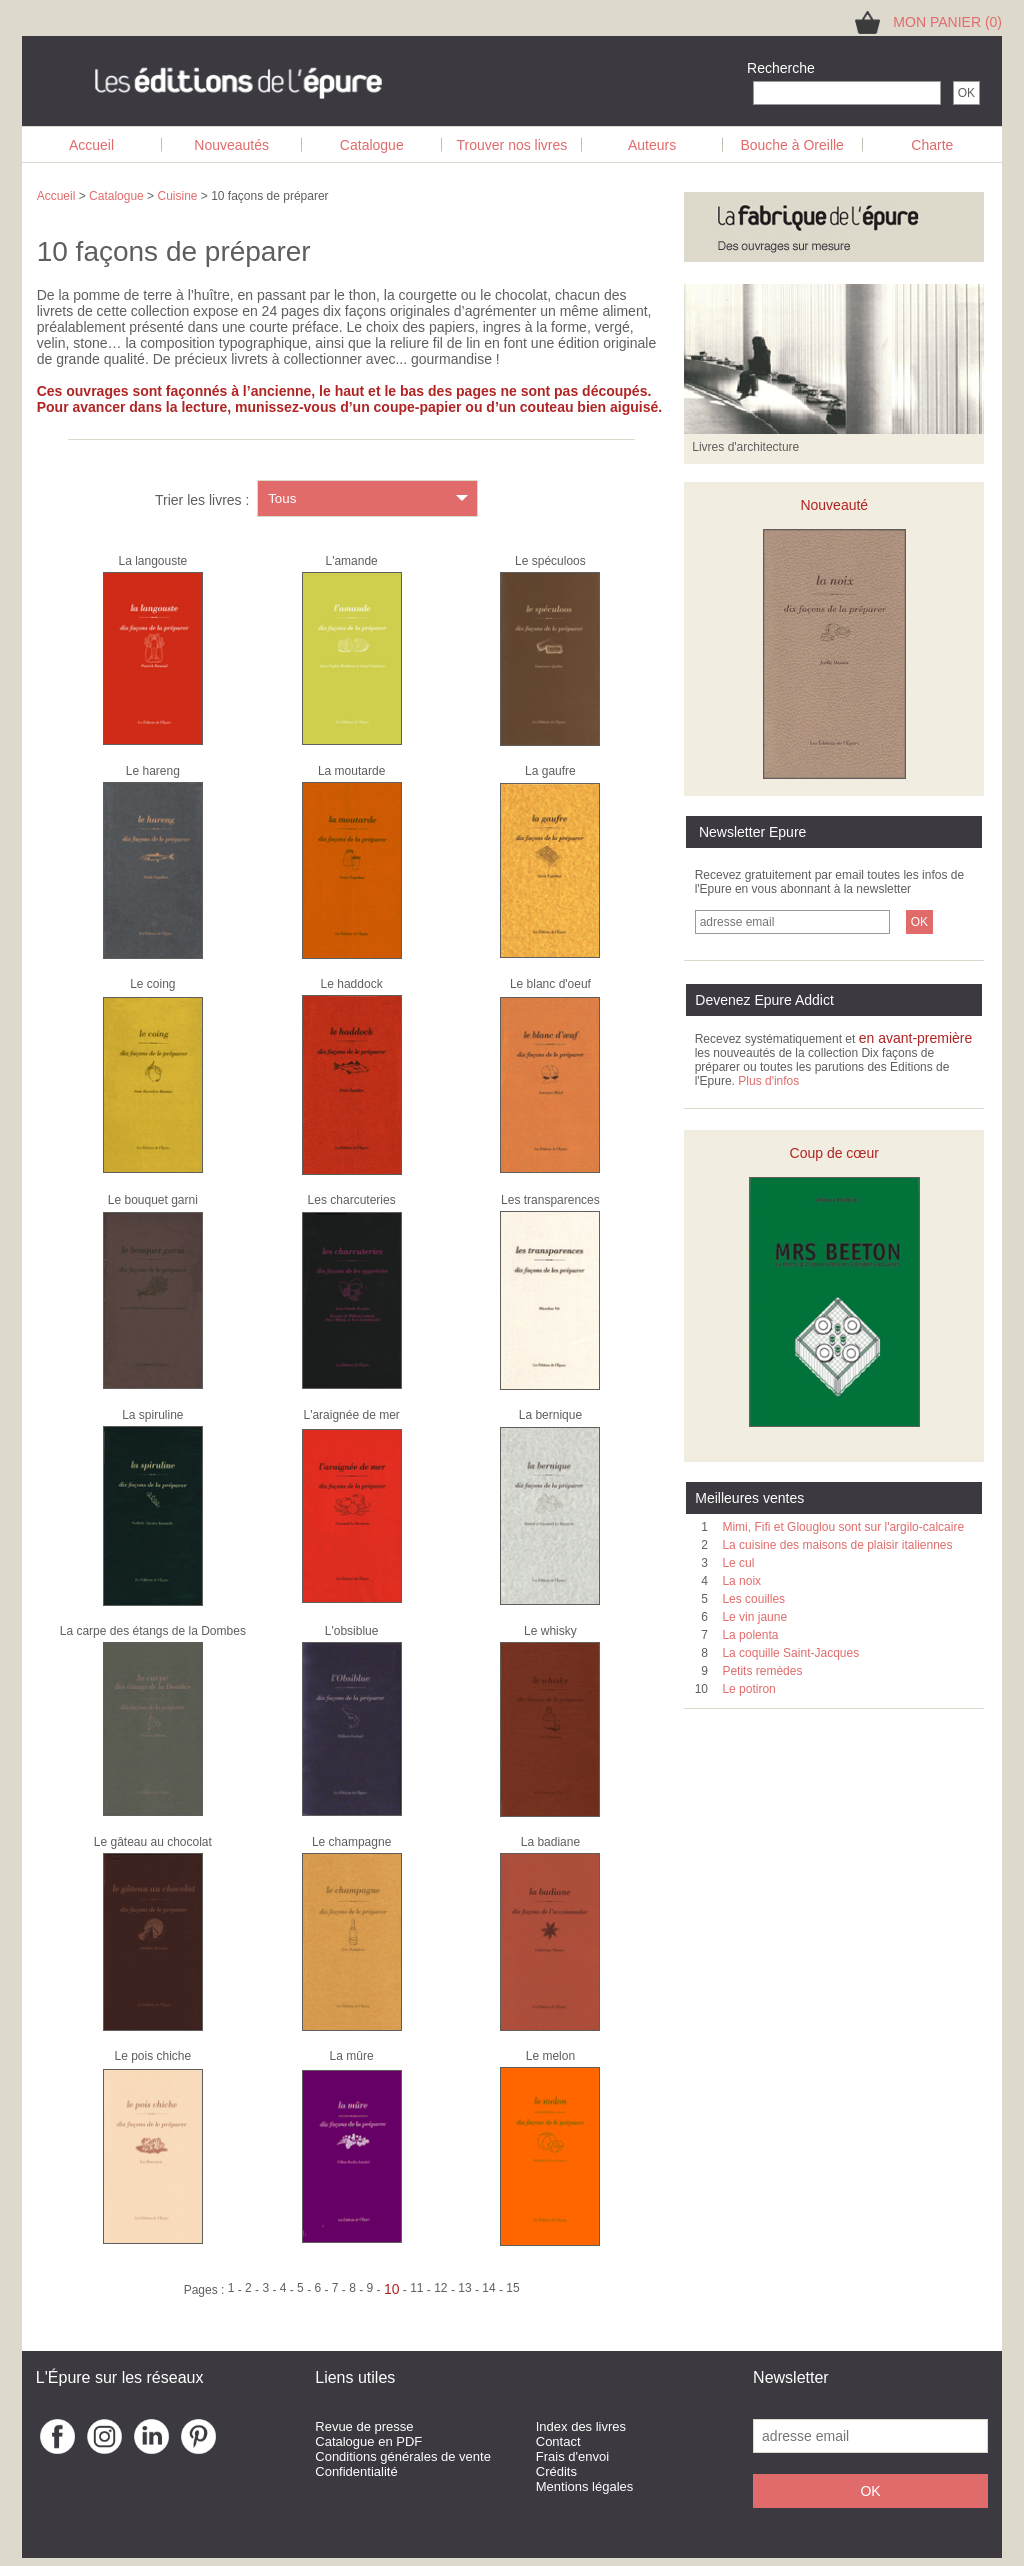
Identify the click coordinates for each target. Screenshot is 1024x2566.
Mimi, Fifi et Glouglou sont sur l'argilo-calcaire (843, 1527)
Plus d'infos (768, 1081)
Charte (932, 145)
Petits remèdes (762, 1671)
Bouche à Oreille (792, 145)
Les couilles (753, 1599)
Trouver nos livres (512, 145)
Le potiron (748, 1689)
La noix (741, 1581)
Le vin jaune (754, 1617)
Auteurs (652, 145)
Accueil (91, 145)
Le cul (738, 1563)
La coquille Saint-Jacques (790, 1653)
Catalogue (372, 145)
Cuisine (177, 196)
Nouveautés (231, 145)
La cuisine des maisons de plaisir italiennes (837, 1545)
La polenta (750, 1635)
